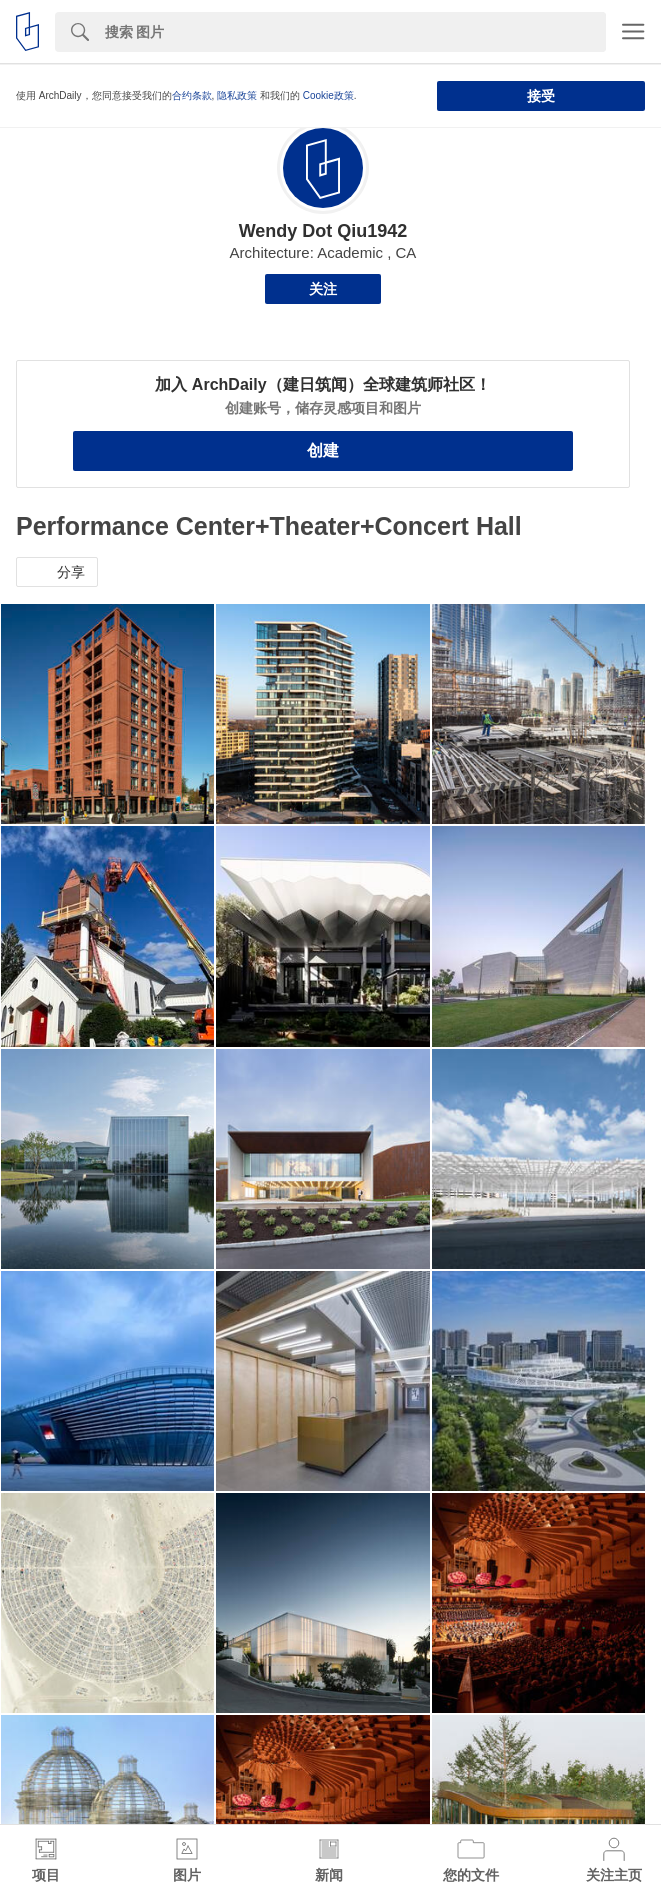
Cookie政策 (328, 95)
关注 (323, 289)
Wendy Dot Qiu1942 (323, 231)
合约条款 (192, 95)
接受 (541, 96)
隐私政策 (237, 95)
